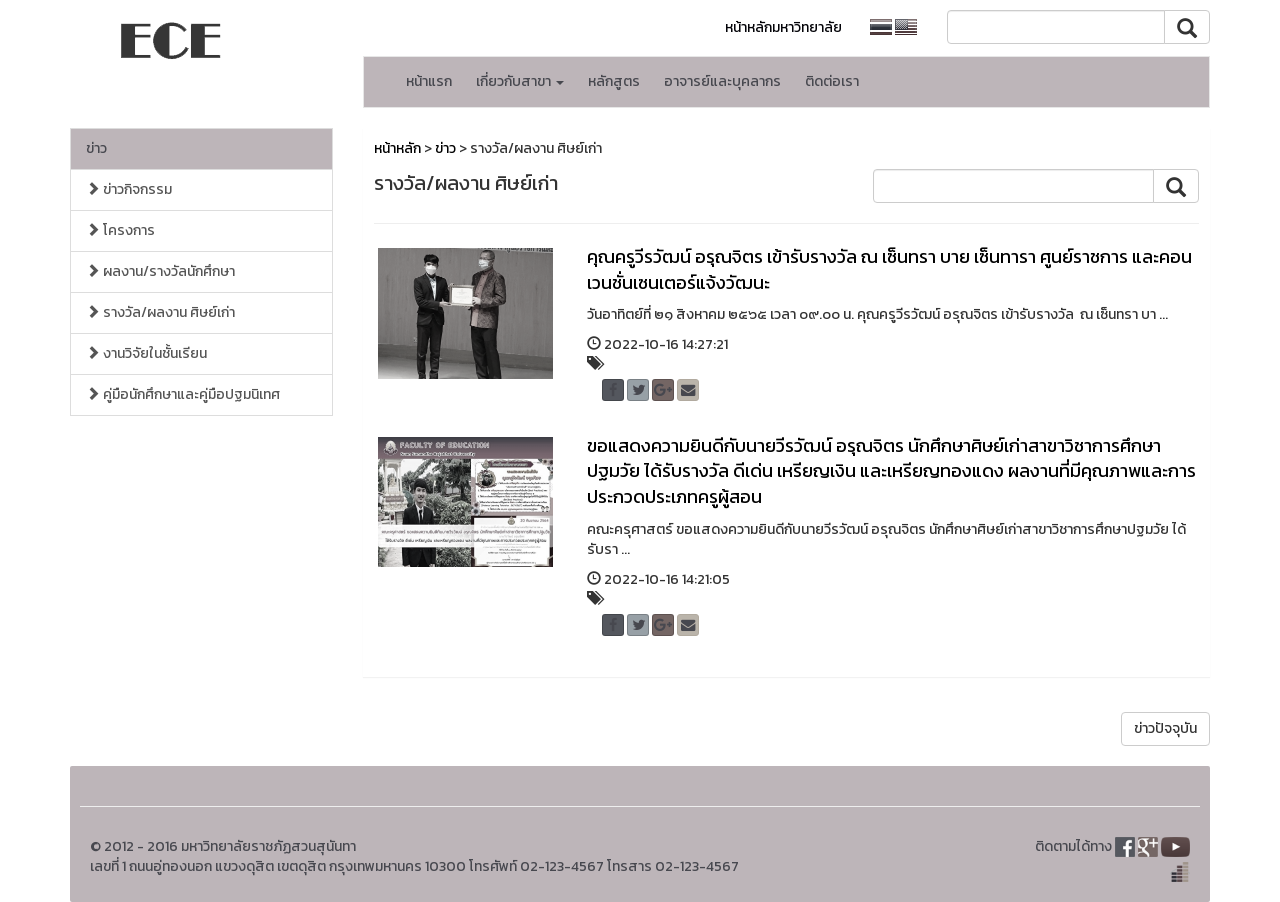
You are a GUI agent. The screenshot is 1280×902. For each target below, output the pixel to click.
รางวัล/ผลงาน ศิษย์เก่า (160, 312)
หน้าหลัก (397, 148)
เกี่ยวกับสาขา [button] (520, 81)
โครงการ (120, 230)
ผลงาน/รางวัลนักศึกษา (160, 271)
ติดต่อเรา (832, 81)
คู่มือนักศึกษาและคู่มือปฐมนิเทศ (183, 394)
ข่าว (96, 148)
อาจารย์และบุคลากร (722, 81)
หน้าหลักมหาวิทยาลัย (783, 27)
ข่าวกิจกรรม (129, 189)
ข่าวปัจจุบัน (1165, 728)
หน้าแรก (429, 81)
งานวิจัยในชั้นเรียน (146, 353)
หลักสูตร (614, 81)
